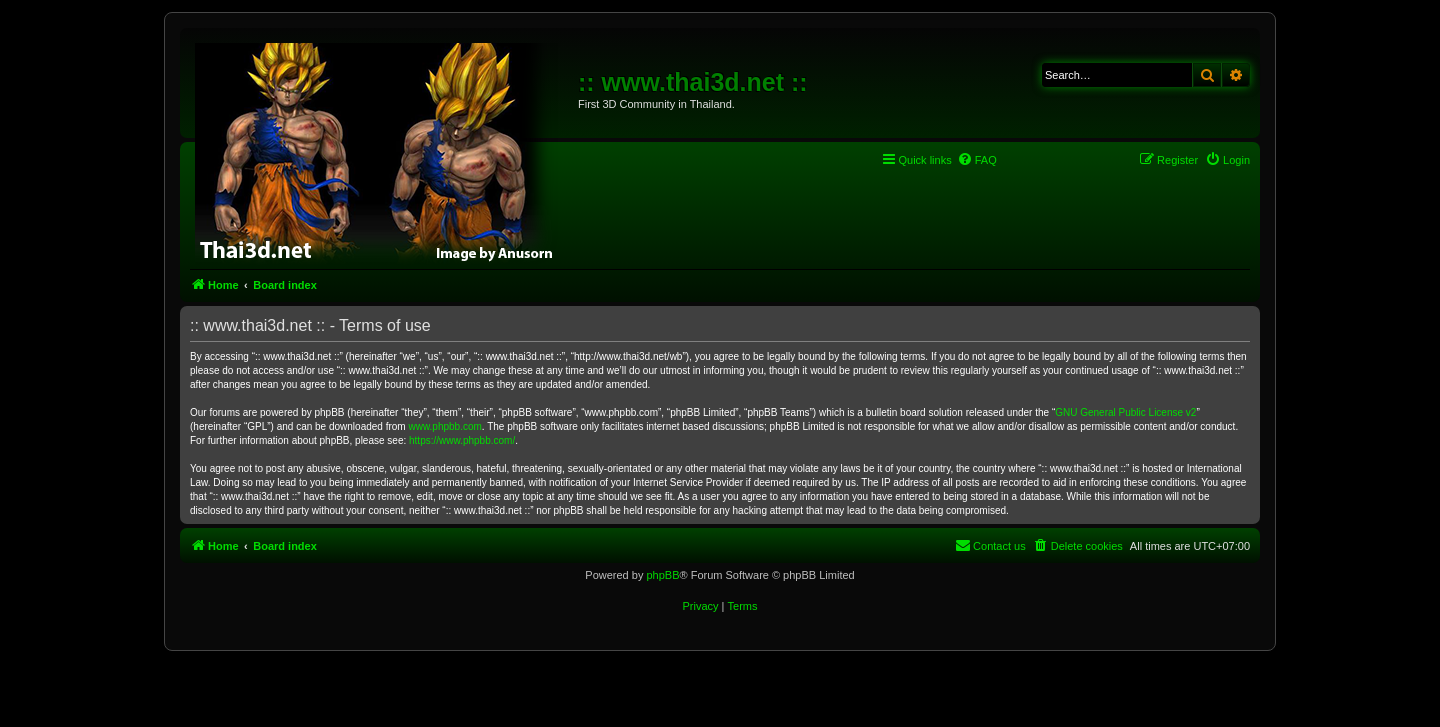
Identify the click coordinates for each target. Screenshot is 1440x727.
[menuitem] (977, 160)
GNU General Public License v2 (1125, 412)
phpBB (662, 575)
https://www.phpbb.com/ (462, 440)
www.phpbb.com (444, 426)
